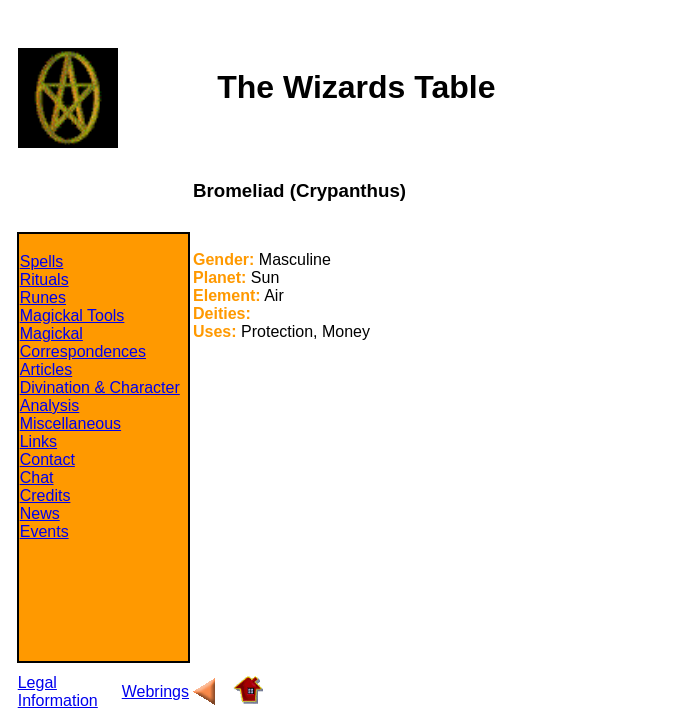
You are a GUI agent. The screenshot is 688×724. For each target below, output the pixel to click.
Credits (45, 495)
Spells (42, 261)
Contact (47, 459)
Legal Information (58, 691)
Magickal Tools (72, 315)
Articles (46, 369)
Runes (43, 297)
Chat (37, 477)
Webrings (155, 691)
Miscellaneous (70, 423)
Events (44, 531)
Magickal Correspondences (83, 342)
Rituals (44, 279)
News (40, 513)
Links (38, 441)
